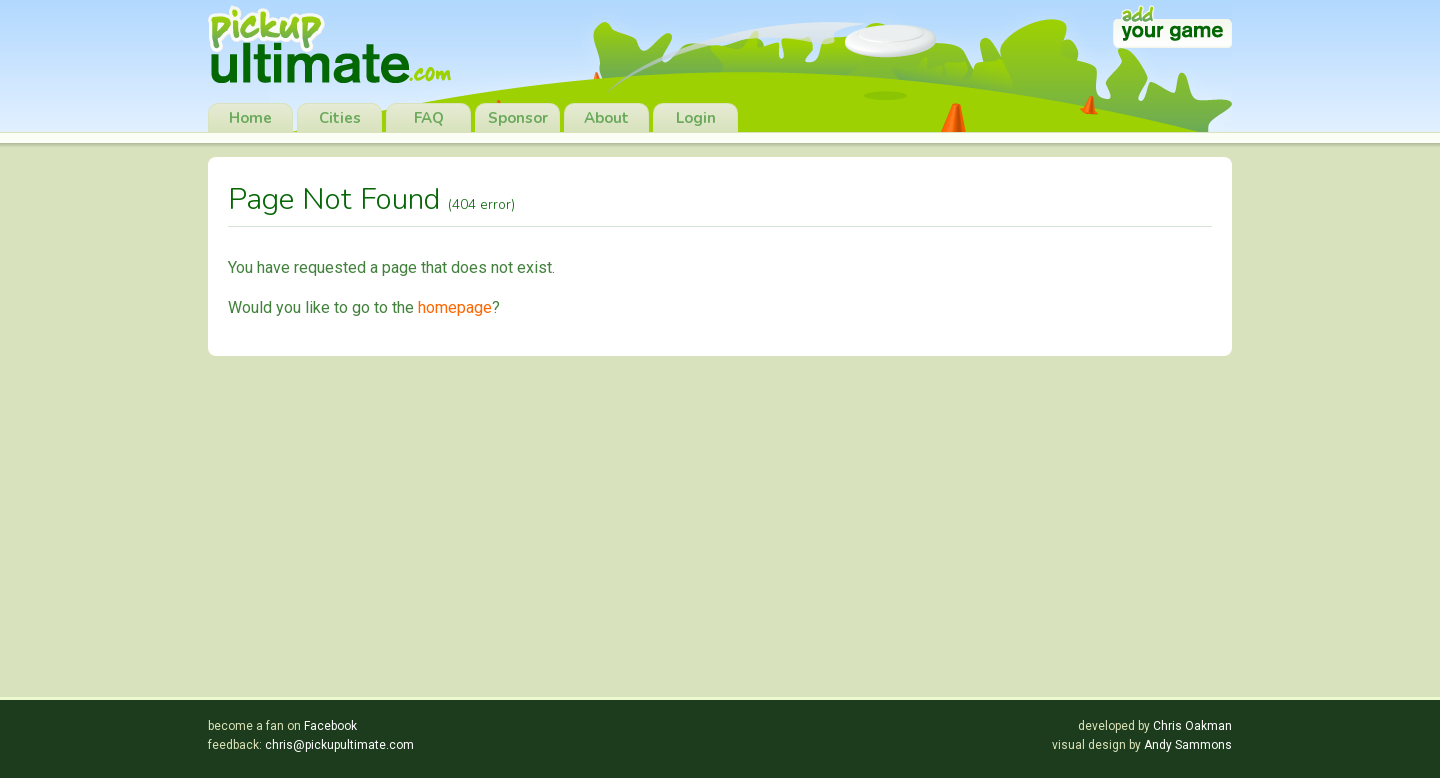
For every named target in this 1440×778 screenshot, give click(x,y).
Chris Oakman (1192, 726)
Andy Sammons (1188, 745)
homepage (455, 307)
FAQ (429, 118)
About (606, 118)
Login (696, 118)
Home (250, 118)
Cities (340, 118)
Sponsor (518, 118)
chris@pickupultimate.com (339, 745)
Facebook (330, 726)
